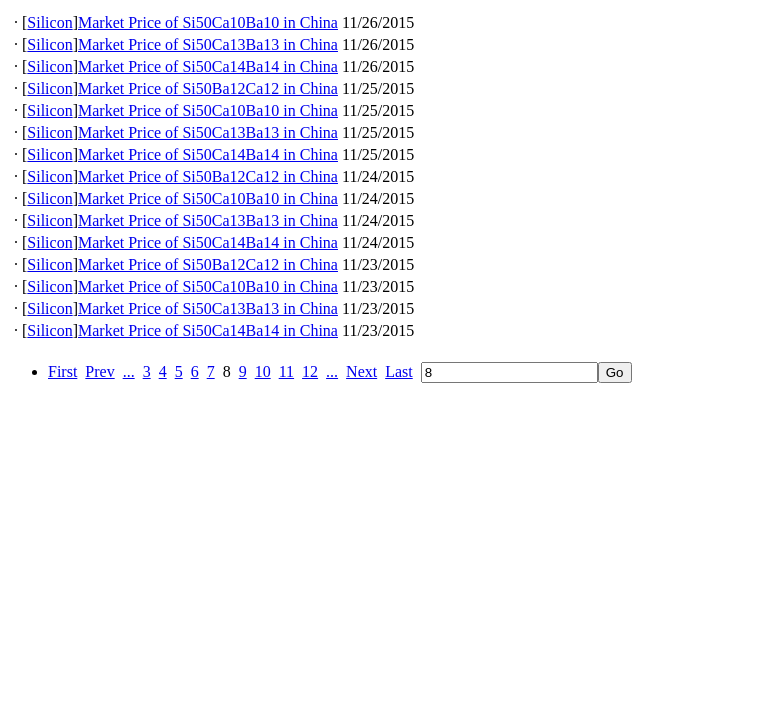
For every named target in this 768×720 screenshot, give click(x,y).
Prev (99, 371)
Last (399, 371)
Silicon (49, 22)
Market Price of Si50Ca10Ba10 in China (208, 22)
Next (361, 371)
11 (286, 371)
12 (310, 371)
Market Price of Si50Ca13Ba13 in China (208, 44)
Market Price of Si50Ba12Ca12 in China (208, 88)
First (62, 371)
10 (263, 371)
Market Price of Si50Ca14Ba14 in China (208, 66)
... (129, 371)
